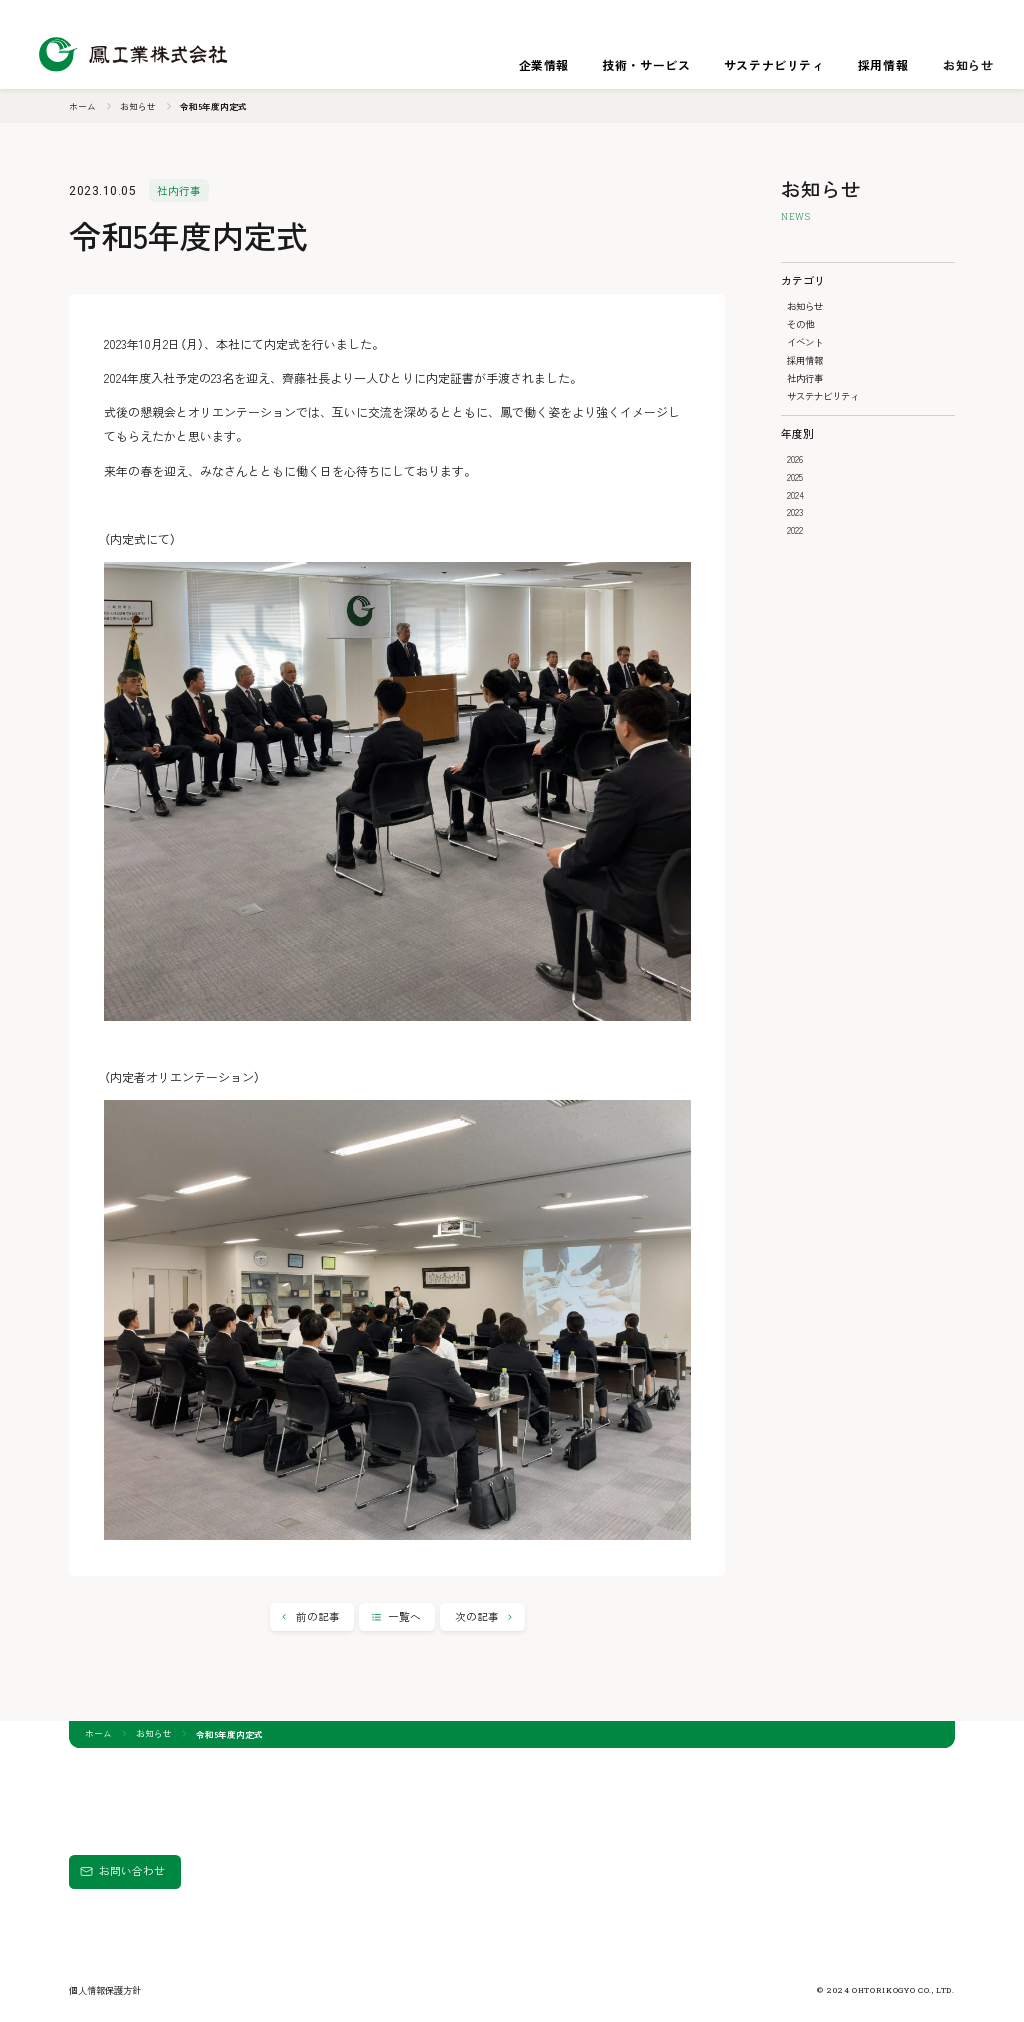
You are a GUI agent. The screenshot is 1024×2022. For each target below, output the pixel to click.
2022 (795, 530)
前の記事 (318, 1616)
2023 (795, 512)
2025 (795, 477)
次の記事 (477, 1616)
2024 (795, 495)
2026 (795, 459)
